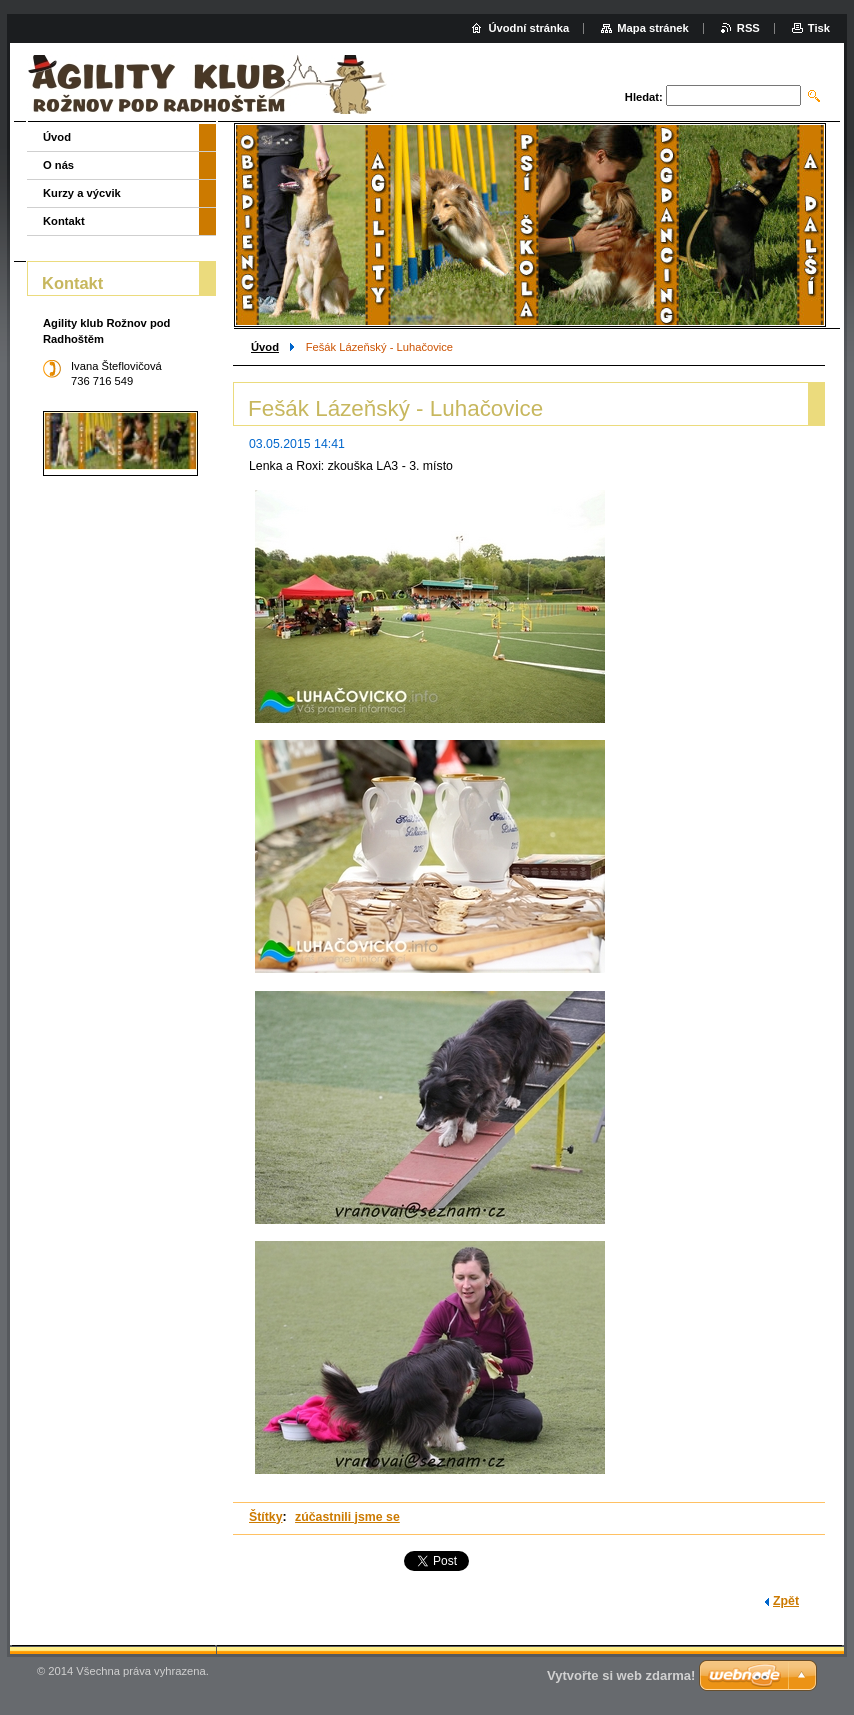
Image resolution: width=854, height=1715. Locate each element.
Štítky (266, 1517)
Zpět (786, 1601)
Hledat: (644, 97)
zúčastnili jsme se (347, 1517)
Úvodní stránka (528, 28)
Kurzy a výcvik (82, 193)
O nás (58, 165)
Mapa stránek (653, 28)
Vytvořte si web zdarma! (621, 1675)
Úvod (265, 347)
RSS (748, 28)
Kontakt (64, 221)
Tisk (819, 28)
